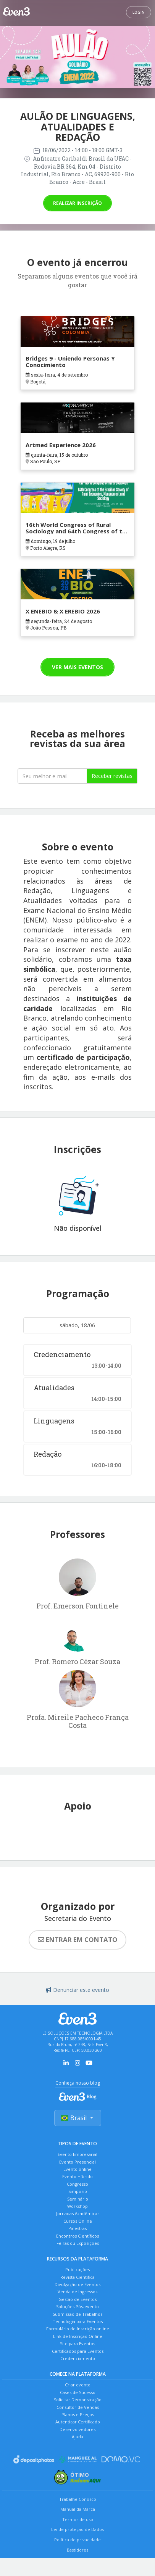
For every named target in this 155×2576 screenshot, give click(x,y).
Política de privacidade (77, 2539)
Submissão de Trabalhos (77, 2314)
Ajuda (77, 2436)
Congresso (77, 2184)
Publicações (77, 2269)
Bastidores (77, 2550)
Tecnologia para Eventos (78, 2321)
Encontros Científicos (77, 2236)
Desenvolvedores (77, 2429)
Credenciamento (77, 2358)
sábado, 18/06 (77, 1325)
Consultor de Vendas (78, 2407)
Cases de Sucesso (77, 2392)
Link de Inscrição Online (77, 2336)
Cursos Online (77, 2221)
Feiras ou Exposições (78, 2243)
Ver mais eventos (77, 667)
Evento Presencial (77, 2162)
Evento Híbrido (77, 2176)
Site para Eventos (77, 2343)
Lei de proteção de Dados (77, 2529)
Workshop (77, 2206)
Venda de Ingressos (77, 2291)
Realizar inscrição (77, 203)
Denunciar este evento (77, 1989)
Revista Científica (77, 2277)
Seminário (77, 2199)
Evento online (77, 2169)
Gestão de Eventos (77, 2299)
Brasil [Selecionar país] (78, 2118)
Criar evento (77, 2385)
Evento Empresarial (77, 2154)
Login (138, 12)
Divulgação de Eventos (77, 2284)
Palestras (77, 2228)
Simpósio (77, 2191)
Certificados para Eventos (77, 2351)
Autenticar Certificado (77, 2422)
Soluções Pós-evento (77, 2306)
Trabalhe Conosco (77, 2499)
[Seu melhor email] (52, 776)
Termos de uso (77, 2519)
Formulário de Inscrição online (77, 2328)
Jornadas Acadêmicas (77, 2213)
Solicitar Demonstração (78, 2399)
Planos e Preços (77, 2414)
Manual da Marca (77, 2509)
